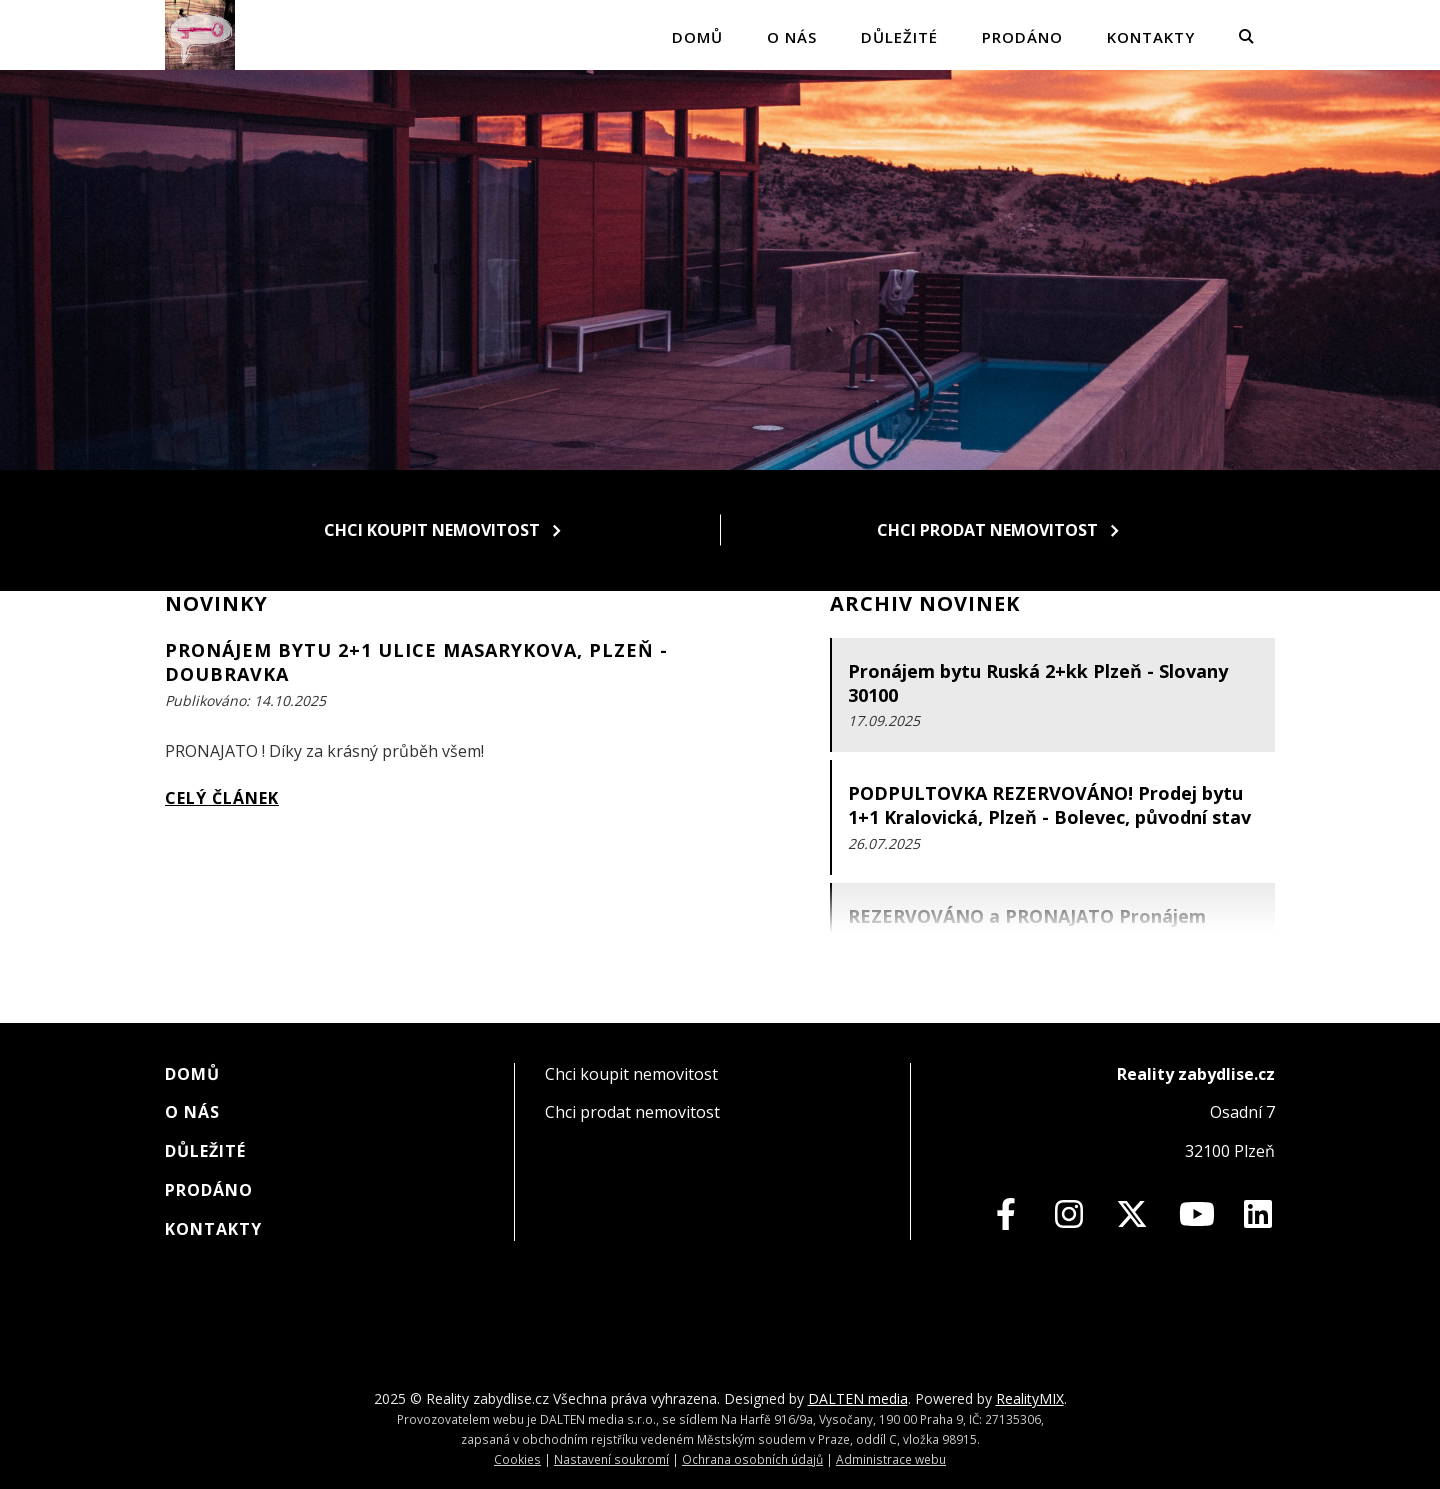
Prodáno (1022, 37)
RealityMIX (1030, 1398)
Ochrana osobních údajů (752, 1459)
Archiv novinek (925, 603)
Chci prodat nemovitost (998, 530)
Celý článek (222, 798)
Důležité (899, 37)
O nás (792, 37)
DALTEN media (858, 1398)
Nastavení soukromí (611, 1459)
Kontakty (1151, 37)
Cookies (517, 1459)
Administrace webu (891, 1459)
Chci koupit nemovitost (442, 530)
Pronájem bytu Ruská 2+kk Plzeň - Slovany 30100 (1038, 683)
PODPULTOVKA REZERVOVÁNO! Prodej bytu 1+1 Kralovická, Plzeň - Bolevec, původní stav (1049, 805)
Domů (697, 37)
